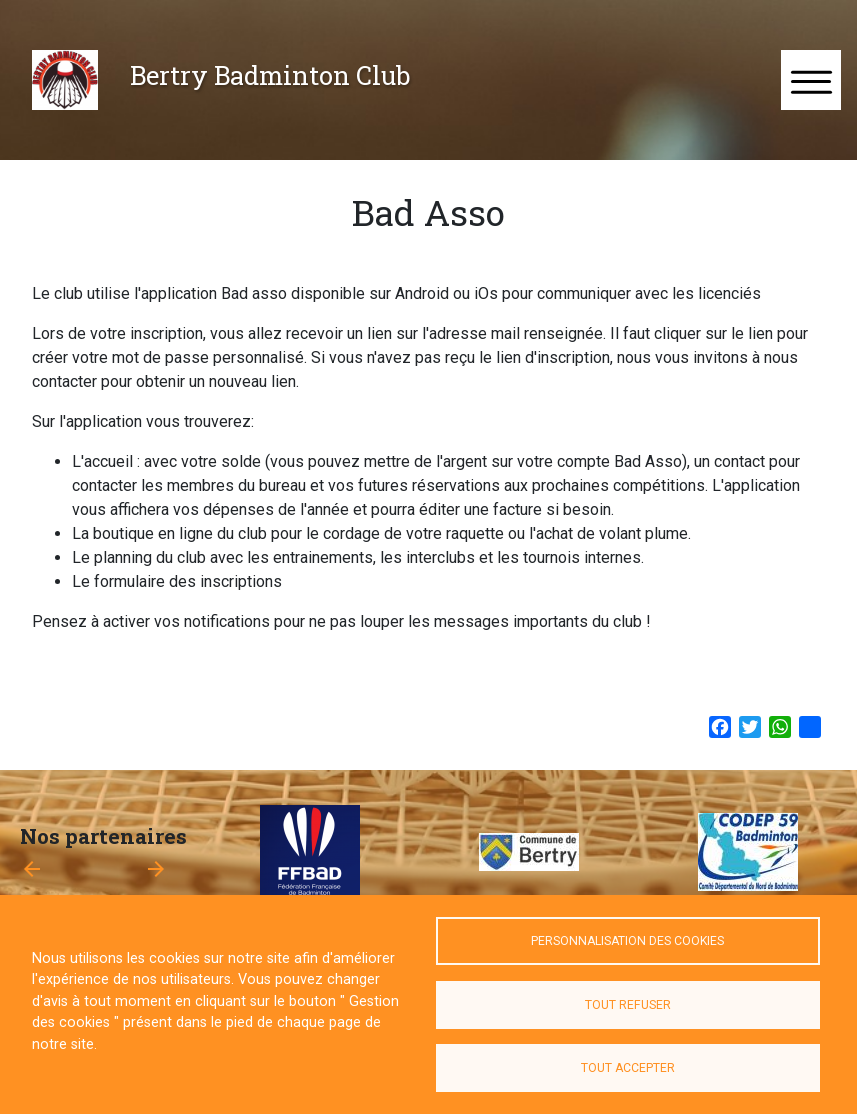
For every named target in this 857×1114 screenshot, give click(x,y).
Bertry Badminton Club (270, 75)
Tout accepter (628, 1068)
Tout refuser (628, 1005)
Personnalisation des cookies (627, 941)
